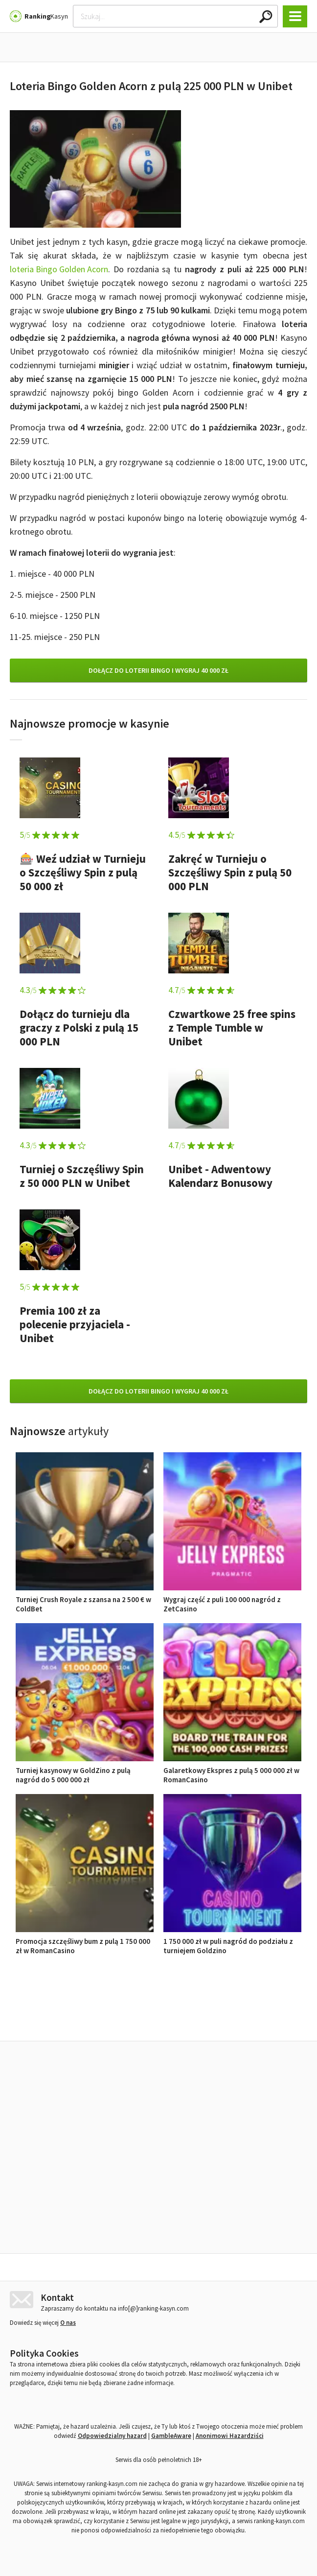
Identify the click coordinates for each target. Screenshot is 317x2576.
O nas (68, 2320)
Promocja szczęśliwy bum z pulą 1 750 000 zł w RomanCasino (85, 1941)
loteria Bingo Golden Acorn (59, 269)
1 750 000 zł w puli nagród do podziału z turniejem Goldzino (232, 1941)
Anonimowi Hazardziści (230, 2433)
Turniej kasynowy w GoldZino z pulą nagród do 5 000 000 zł (85, 1770)
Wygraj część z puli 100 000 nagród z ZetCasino (232, 1599)
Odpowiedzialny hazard (112, 2433)
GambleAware (171, 2433)
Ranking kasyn (272, 2018)
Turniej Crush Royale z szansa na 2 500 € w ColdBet (85, 1599)
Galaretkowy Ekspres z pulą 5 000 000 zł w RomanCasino (232, 1770)
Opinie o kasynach (198, 2018)
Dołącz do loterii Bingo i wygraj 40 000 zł (158, 670)
